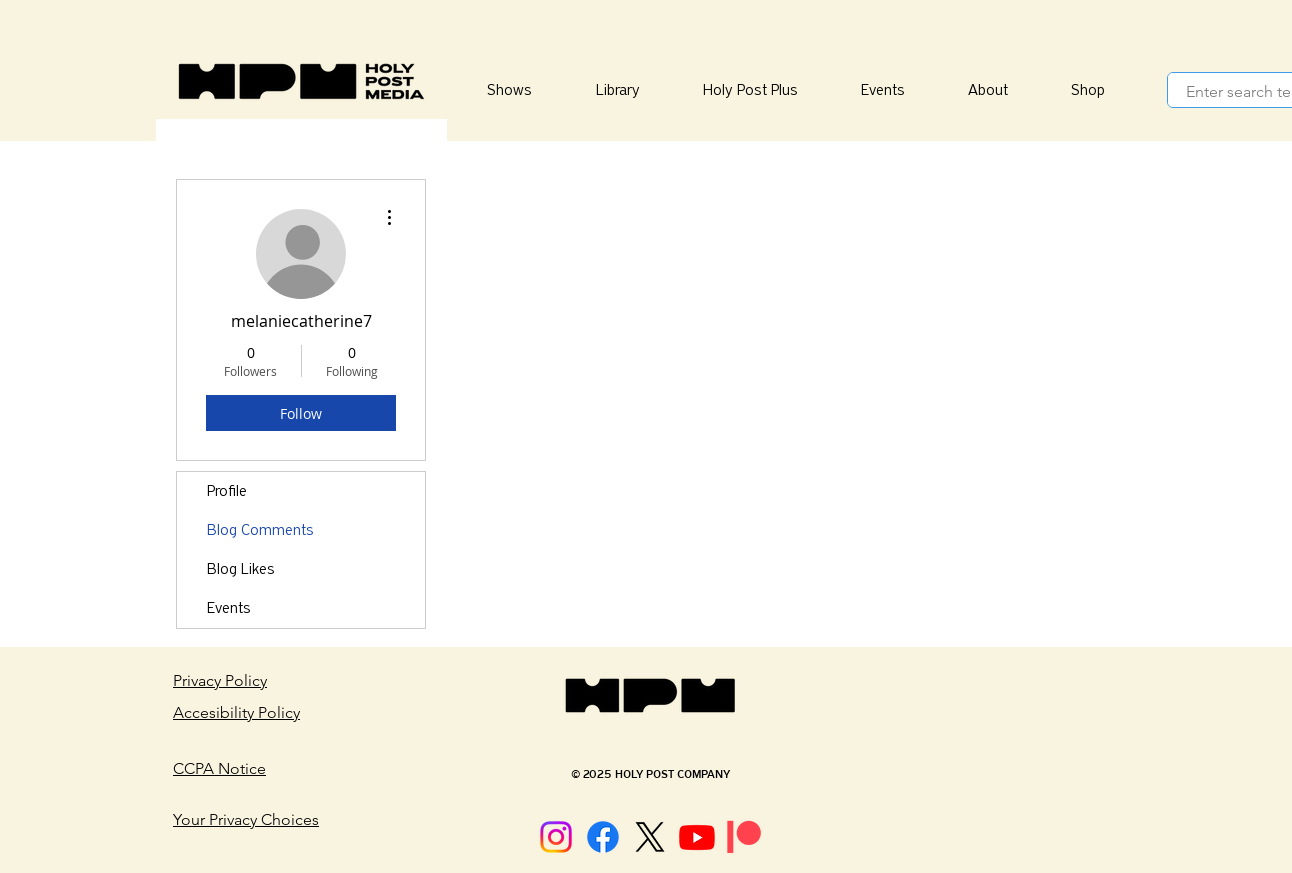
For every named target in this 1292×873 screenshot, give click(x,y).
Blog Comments (260, 530)
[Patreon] (744, 837)
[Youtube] (697, 837)
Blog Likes (241, 569)
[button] (617, 90)
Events (229, 608)
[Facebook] (603, 837)
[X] (650, 837)
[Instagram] (556, 837)
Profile (227, 491)
